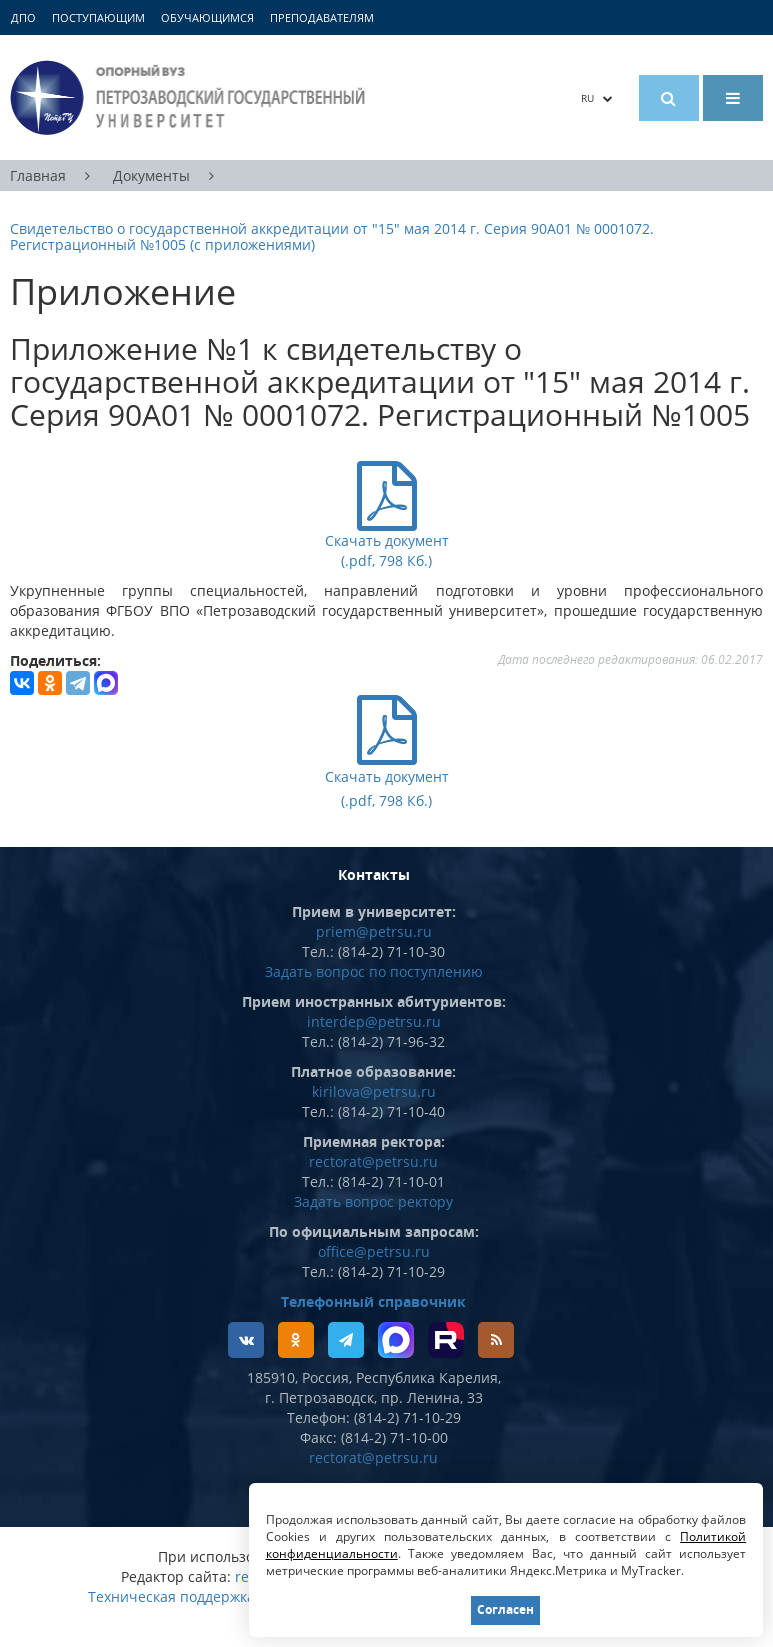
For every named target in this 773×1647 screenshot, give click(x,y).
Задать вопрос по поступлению (374, 971)
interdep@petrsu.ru (374, 1021)
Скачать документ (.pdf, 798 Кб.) (387, 775)
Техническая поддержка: (173, 1596)
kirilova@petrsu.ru (374, 1091)
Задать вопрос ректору (373, 1201)
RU (597, 98)
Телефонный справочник (373, 1301)
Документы (151, 175)
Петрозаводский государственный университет (190, 97)
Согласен (505, 1609)
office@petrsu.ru (374, 1251)
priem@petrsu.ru (374, 931)
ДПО (23, 17)
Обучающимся (207, 17)
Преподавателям (322, 17)
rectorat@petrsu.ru (373, 1161)
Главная (38, 175)
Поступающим (98, 17)
